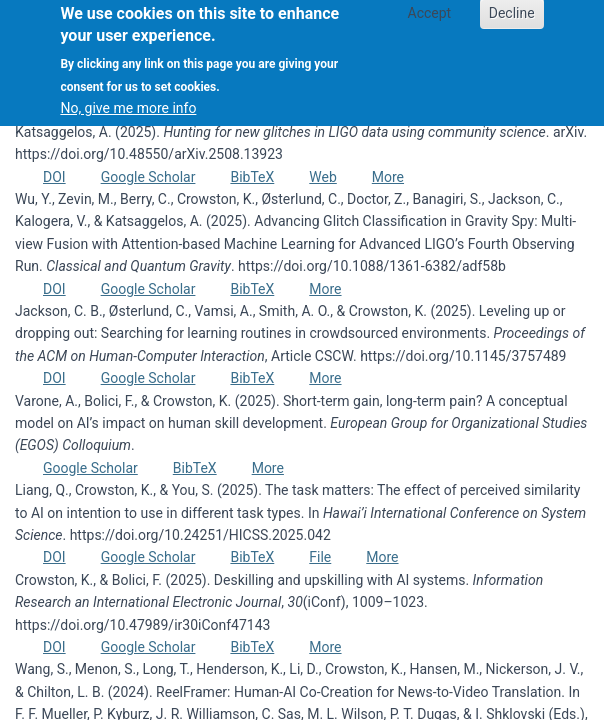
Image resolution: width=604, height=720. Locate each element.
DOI (54, 177)
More (388, 177)
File (320, 557)
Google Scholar (148, 177)
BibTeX (252, 177)
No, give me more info (128, 98)
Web (323, 177)
